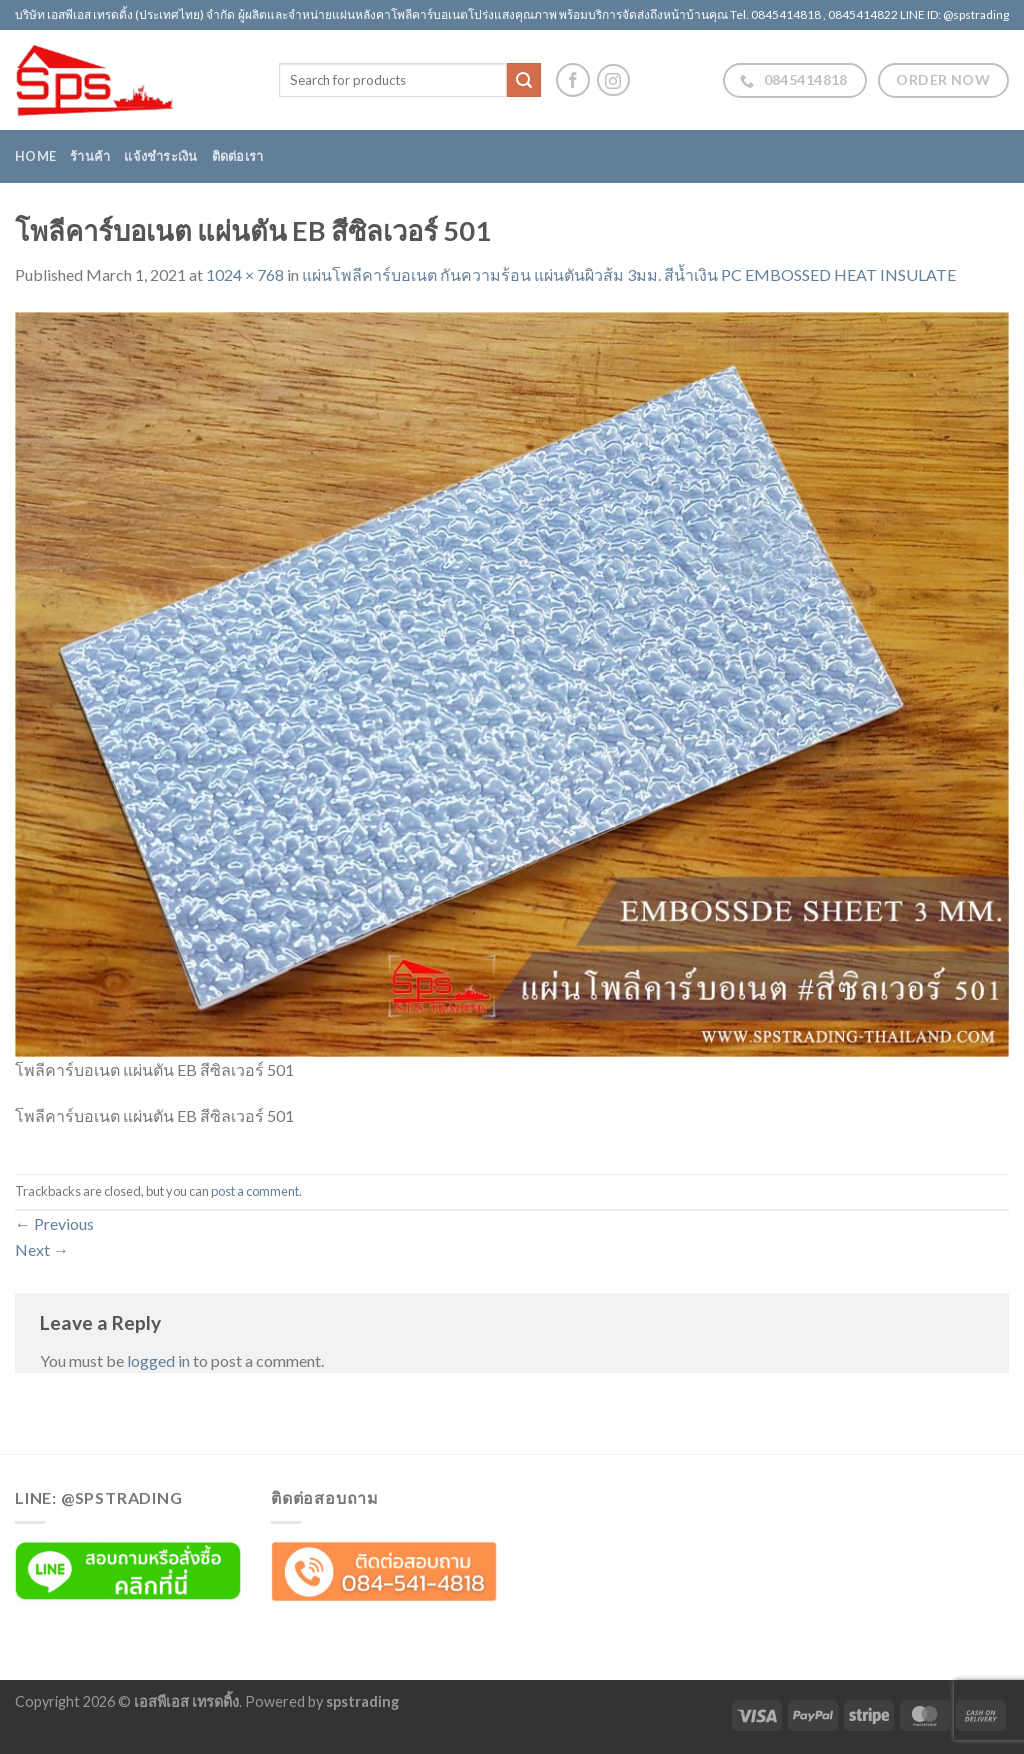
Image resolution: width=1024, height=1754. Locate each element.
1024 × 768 (245, 274)
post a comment (255, 1191)
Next (42, 1249)
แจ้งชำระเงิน (160, 156)
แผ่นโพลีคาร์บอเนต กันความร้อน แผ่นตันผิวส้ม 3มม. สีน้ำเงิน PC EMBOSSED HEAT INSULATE (629, 274)
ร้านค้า (90, 156)
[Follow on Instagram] (613, 80)
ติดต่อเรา (238, 156)
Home (35, 156)
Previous (54, 1223)
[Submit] (524, 80)
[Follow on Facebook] (573, 80)
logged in (158, 1360)
